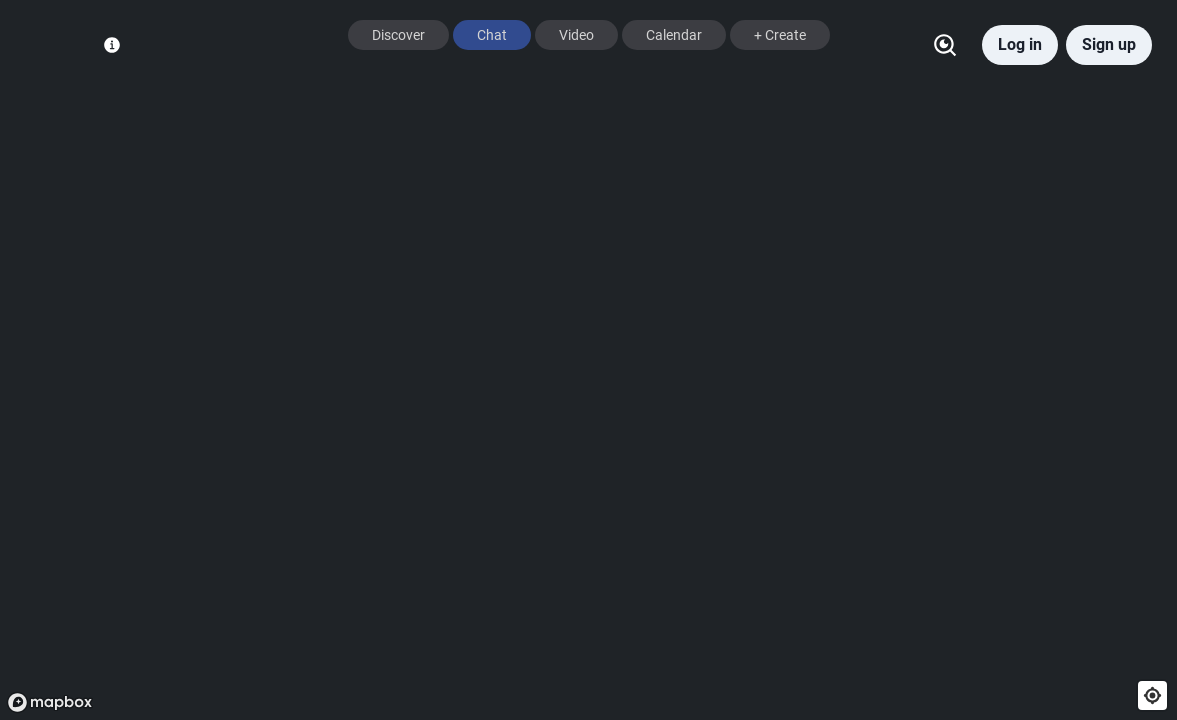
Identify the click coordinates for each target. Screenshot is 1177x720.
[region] (588, 360)
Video (576, 35)
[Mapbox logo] (50, 702)
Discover (398, 35)
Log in (1020, 44)
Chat (492, 35)
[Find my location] (1152, 695)
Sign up (1109, 44)
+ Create (780, 35)
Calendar (674, 35)
